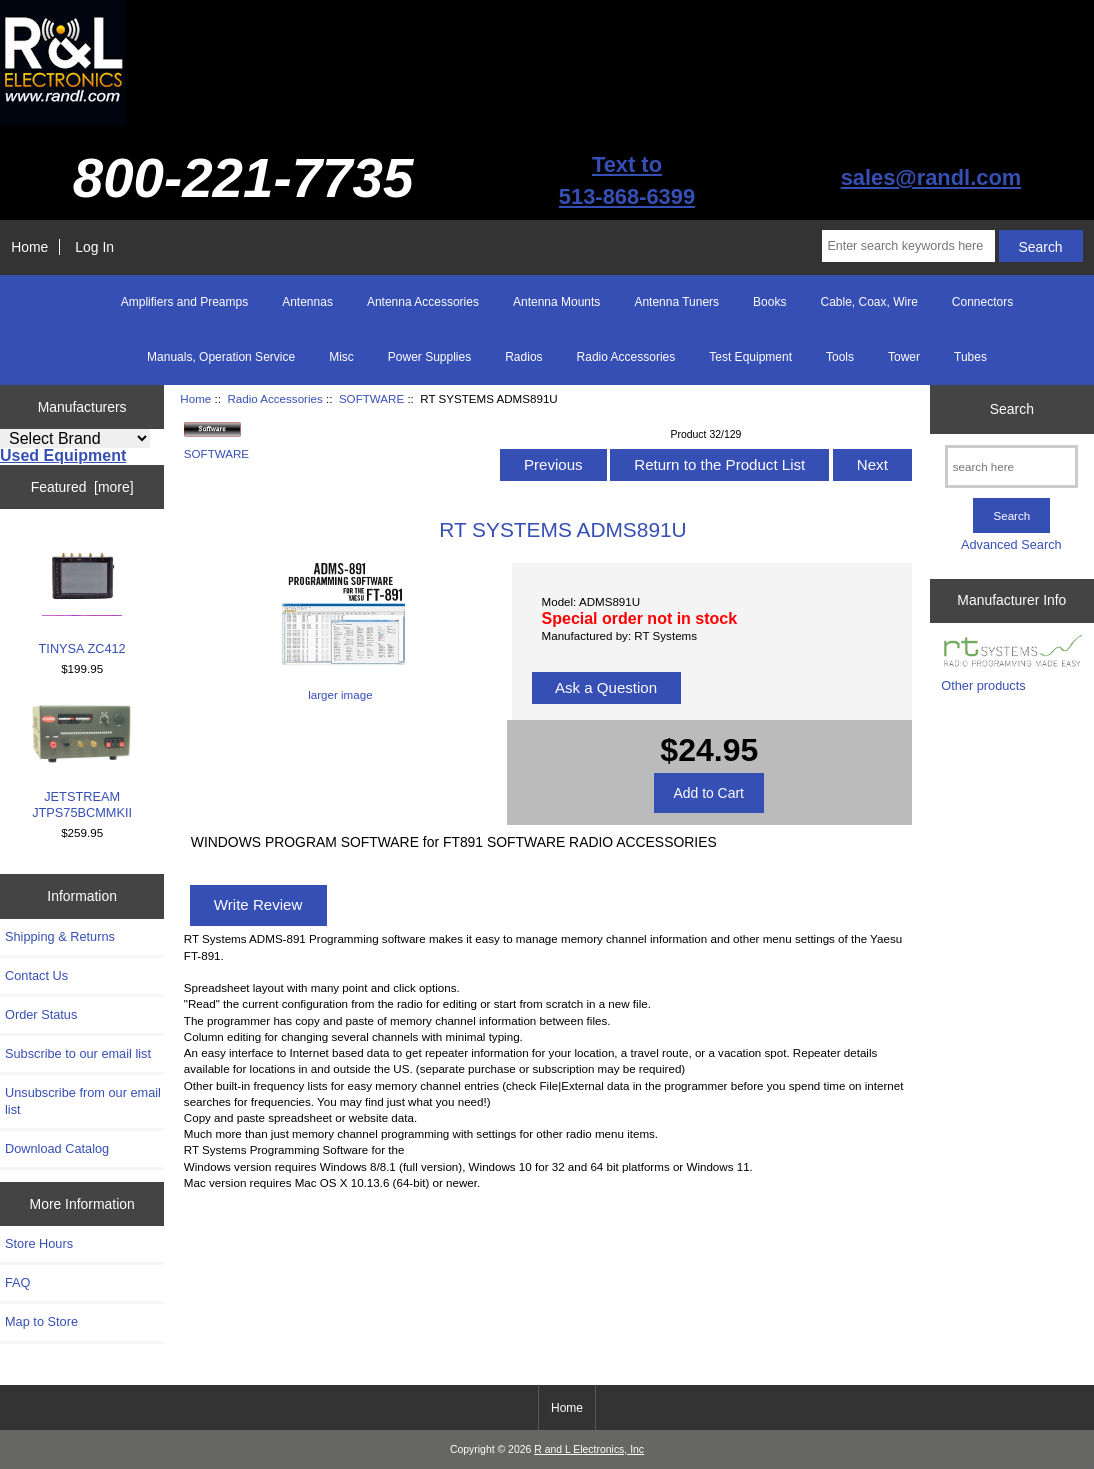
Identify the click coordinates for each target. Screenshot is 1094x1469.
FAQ (18, 1282)
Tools (840, 357)
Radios (523, 357)
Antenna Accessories (423, 302)
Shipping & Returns (60, 936)
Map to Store (41, 1321)
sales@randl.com (931, 177)
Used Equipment (63, 455)
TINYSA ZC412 (82, 595)
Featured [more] (82, 487)
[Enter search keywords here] (908, 246)
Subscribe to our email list (78, 1053)
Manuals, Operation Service (221, 357)
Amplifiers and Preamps (184, 302)
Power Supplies (429, 357)
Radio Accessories (274, 398)
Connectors (982, 302)
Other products (983, 685)
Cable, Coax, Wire (868, 302)
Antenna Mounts (556, 302)
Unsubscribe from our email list (83, 1100)
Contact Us (36, 975)
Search (1012, 409)
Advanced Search (1011, 544)
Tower (904, 357)
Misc (341, 357)
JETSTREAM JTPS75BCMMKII (82, 762)
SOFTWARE (371, 398)
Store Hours (39, 1243)
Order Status (41, 1014)
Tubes (970, 357)
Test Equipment (750, 357)
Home (29, 247)
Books (769, 302)
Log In (94, 247)
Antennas (307, 302)
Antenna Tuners (676, 302)
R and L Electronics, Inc (589, 1449)
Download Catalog (57, 1148)
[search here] (1011, 466)
